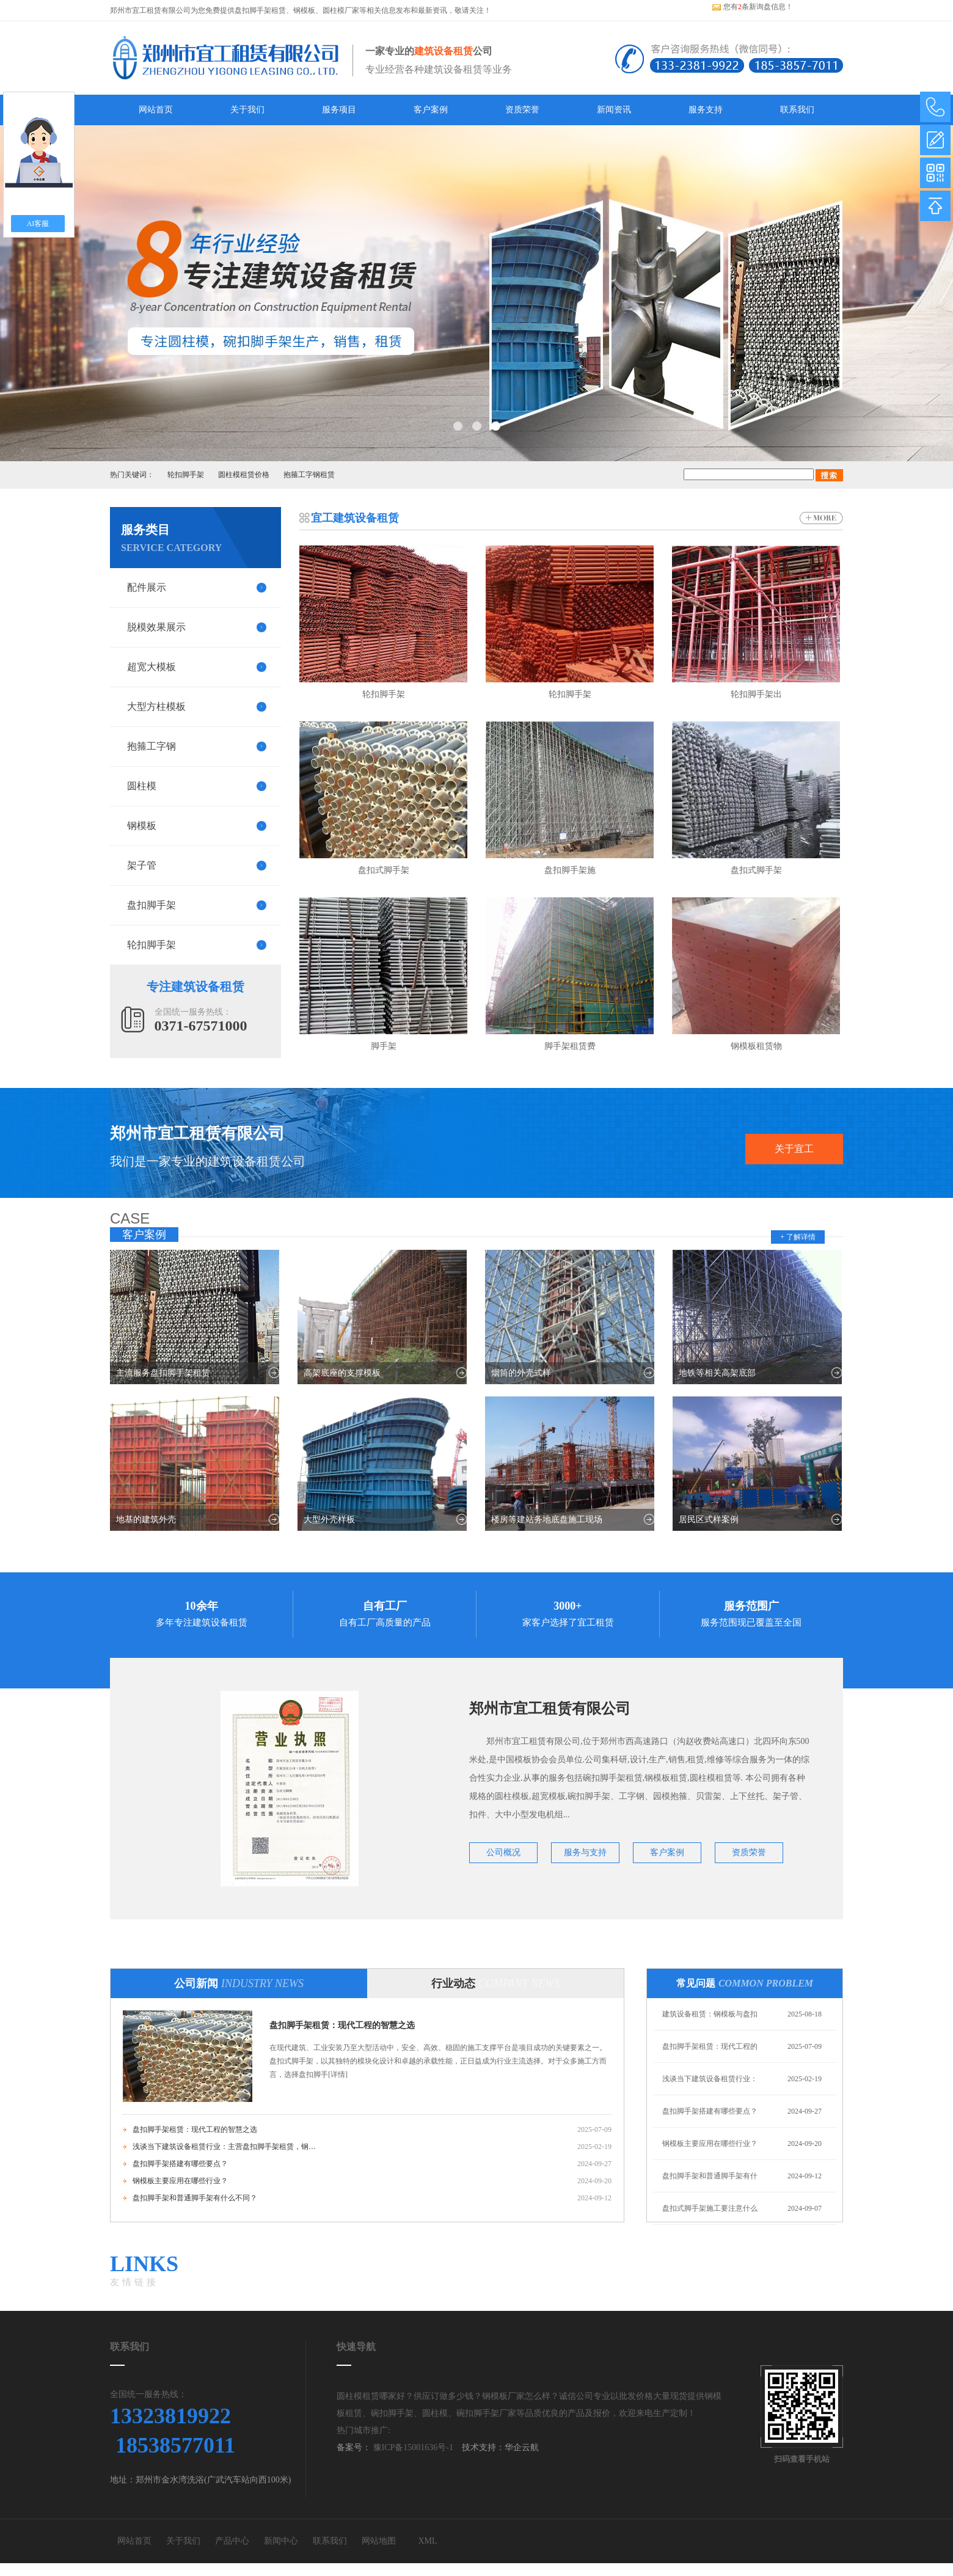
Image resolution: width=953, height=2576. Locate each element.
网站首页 (156, 109)
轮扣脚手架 (185, 474)
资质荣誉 (522, 109)
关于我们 (247, 109)
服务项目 (339, 109)
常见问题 (744, 1983)
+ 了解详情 (798, 1237)
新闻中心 (281, 2540)
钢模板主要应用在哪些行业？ (180, 2180)
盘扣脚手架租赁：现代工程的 (710, 2046)
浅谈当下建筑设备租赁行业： (710, 2078)
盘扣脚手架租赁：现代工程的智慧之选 (342, 2025)
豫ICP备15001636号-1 (412, 2447)
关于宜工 (794, 1149)
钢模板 (304, 10)
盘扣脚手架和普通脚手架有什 (710, 2176)
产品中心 (232, 2540)
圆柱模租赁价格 (243, 474)
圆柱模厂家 (341, 10)
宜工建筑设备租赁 (355, 518)
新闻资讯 (614, 109)
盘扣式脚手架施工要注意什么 (710, 2208)
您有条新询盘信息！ (752, 6)
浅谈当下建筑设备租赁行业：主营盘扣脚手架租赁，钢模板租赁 (224, 2146)
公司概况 (503, 1852)
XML (427, 2540)
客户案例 (431, 109)
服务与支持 (585, 1852)
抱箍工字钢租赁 (309, 474)
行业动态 (495, 1983)
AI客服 (38, 223)
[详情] (338, 2074)
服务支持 (705, 109)
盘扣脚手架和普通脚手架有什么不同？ (195, 2198)
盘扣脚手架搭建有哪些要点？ (180, 2163)
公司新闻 (239, 1983)
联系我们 (797, 109)
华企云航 (522, 2447)
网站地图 (379, 2540)
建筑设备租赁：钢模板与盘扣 (710, 2014)
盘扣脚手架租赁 (260, 10)
